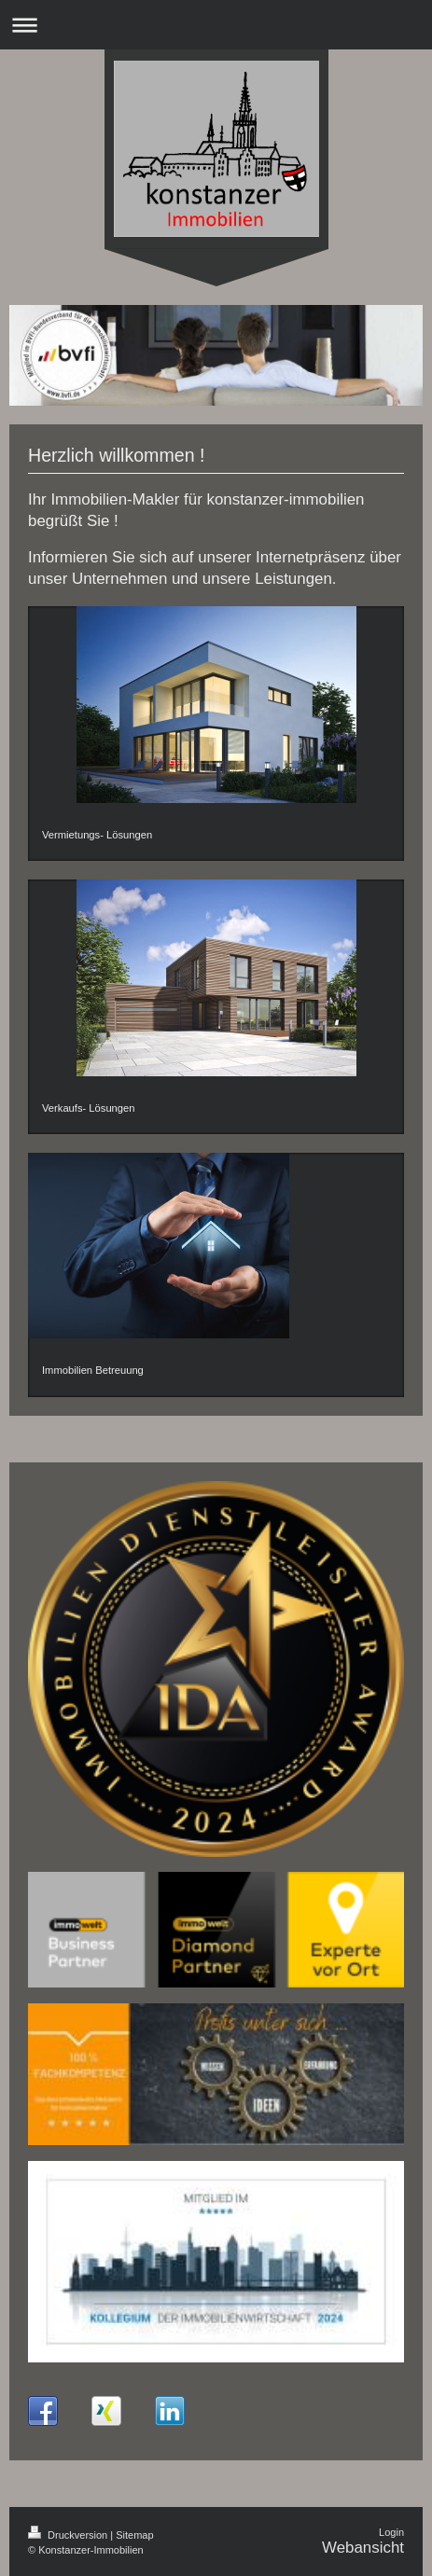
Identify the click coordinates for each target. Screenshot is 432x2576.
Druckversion (69, 2535)
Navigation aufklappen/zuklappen (216, 25)
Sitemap (134, 2535)
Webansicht (363, 2547)
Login (391, 2532)
